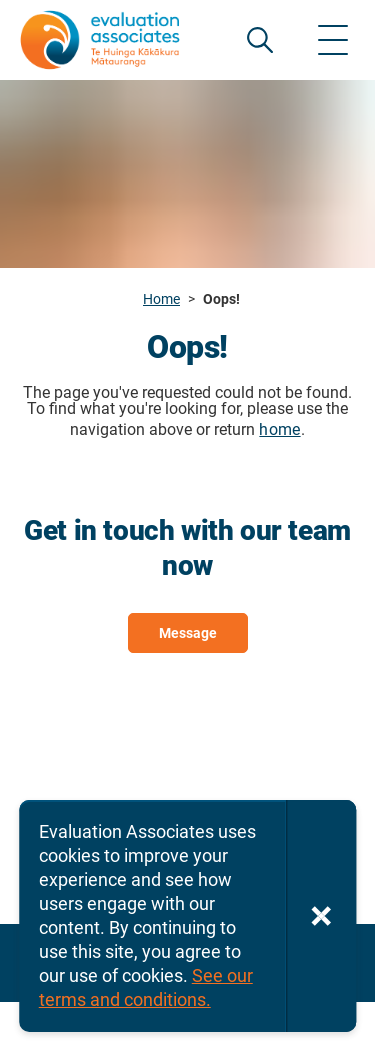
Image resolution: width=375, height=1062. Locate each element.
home (279, 429)
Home (161, 299)
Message (188, 633)
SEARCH (260, 40)
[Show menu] (333, 40)
